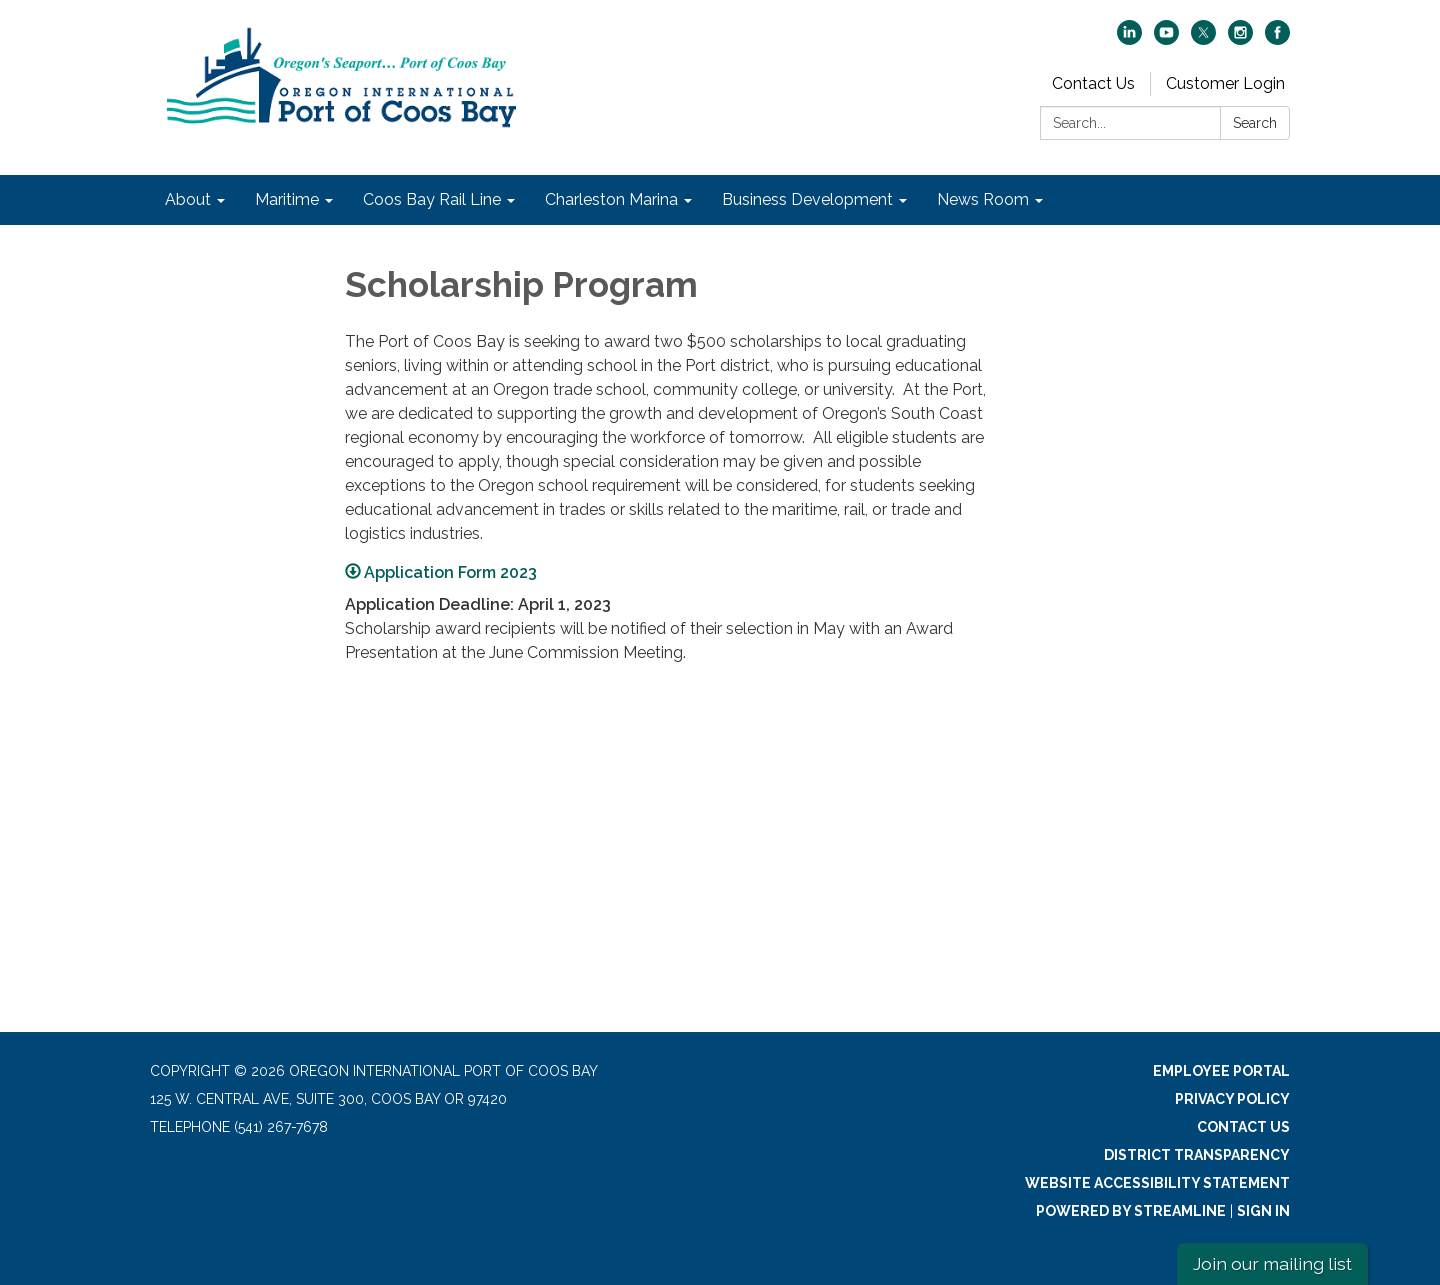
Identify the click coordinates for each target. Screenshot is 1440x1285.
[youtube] (1166, 39)
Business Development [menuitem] (807, 199)
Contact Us (1093, 83)
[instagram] (1240, 39)
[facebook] (1277, 39)
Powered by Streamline (1131, 1211)
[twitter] (1203, 39)
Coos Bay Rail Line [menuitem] (432, 199)
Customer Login (1225, 83)
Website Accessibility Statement (1157, 1183)
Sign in (1263, 1211)
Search (1255, 123)
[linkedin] (1129, 39)
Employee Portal (1221, 1071)
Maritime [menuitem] (287, 199)
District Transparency (1197, 1155)
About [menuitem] (188, 199)
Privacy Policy (1232, 1099)
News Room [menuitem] (983, 199)
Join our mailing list (1272, 1263)
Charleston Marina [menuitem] (611, 199)
